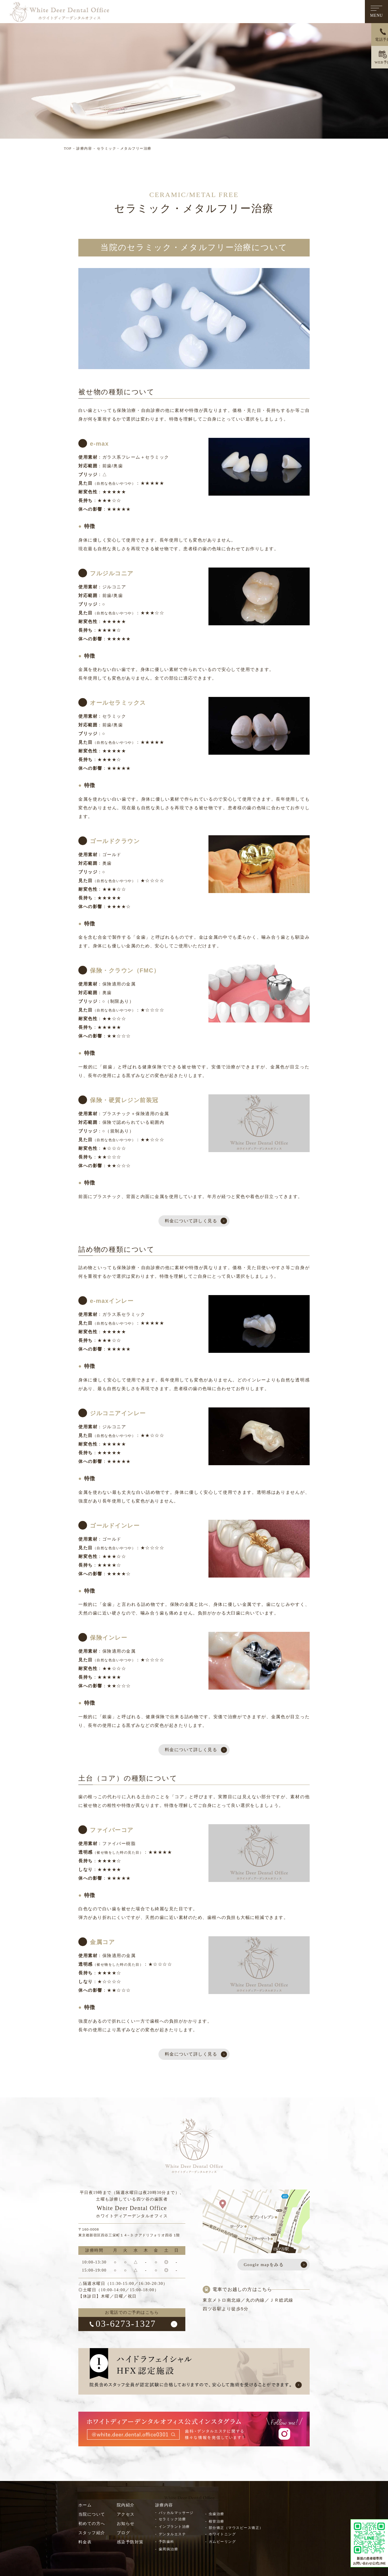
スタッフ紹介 (91, 2534)
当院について (91, 2516)
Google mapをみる (264, 2265)
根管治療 (217, 2523)
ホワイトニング (223, 2536)
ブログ (123, 2534)
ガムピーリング (223, 2543)
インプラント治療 (174, 2528)
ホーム (85, 2507)
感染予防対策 (130, 2544)
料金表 (85, 2544)
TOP (68, 148)
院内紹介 (126, 2507)
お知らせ (126, 2525)
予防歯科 (166, 2543)
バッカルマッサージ (176, 2514)
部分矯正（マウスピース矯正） (236, 2529)
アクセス (126, 2516)
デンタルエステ (172, 2536)
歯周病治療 (168, 2551)
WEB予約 (376, 63)
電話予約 (377, 40)
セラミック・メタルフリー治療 (124, 148)
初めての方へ (91, 2525)
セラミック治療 (172, 2521)
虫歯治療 (217, 2516)
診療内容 (84, 148)
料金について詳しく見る (190, 1221)
